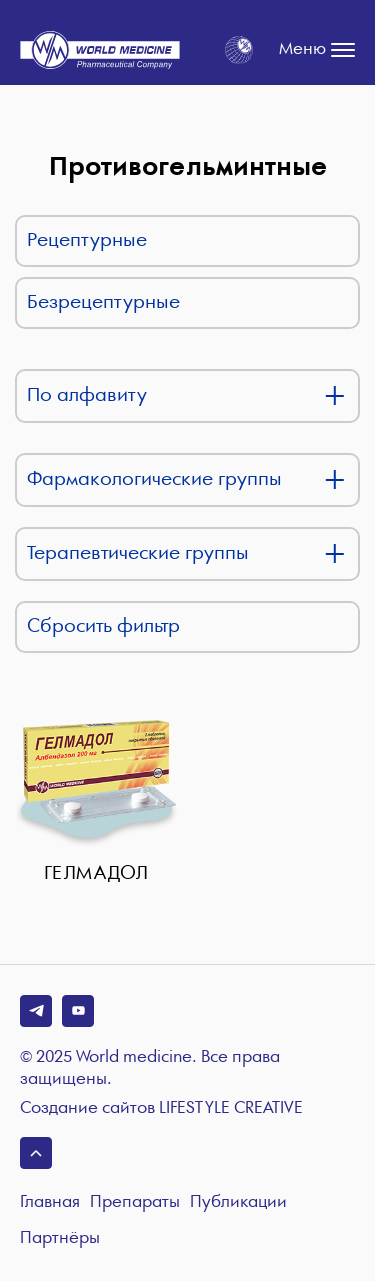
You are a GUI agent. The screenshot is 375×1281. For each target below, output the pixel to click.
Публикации (238, 1202)
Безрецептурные (103, 302)
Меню (317, 50)
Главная (50, 1202)
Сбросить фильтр (103, 626)
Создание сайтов (161, 1109)
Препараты (135, 1202)
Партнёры (60, 1238)
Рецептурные (87, 240)
